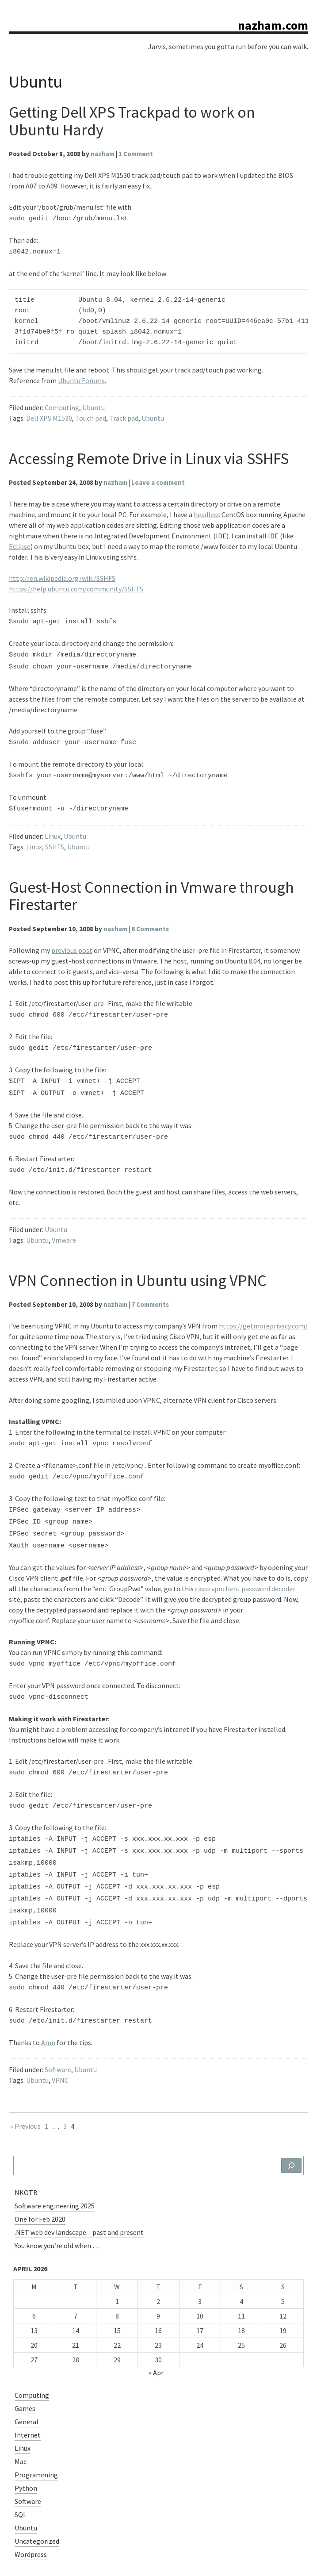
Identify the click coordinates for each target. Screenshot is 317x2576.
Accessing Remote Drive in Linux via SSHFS (149, 456)
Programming (36, 2429)
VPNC (60, 2035)
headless (207, 511)
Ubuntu (93, 404)
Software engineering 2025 (55, 2160)
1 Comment (135, 154)
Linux (53, 825)
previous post (71, 939)
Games (25, 2363)
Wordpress (31, 2509)
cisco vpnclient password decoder (245, 1562)
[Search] (291, 2120)
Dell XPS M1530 (49, 415)
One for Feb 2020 (40, 2173)
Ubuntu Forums (81, 377)
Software (58, 2024)
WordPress (250, 2557)
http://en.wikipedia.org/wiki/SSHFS (62, 575)
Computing (62, 404)
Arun (48, 1997)
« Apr (156, 2327)
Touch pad (90, 415)
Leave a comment (158, 480)
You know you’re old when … (57, 2200)
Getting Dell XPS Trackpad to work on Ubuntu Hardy (132, 121)
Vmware (64, 1221)
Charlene (294, 2557)
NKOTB (26, 2147)
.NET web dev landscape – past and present (79, 2187)
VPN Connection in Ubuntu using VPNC (138, 1262)
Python (26, 2442)
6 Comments (150, 918)
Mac (21, 2416)
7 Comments (150, 1286)
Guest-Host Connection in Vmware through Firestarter (151, 885)
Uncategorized (37, 2496)
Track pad (123, 415)
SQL (21, 2469)
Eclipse (20, 543)
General (26, 2376)
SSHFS (54, 836)
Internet (28, 2389)
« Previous (25, 2081)
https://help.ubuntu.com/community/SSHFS (76, 586)
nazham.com (273, 25)
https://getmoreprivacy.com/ (263, 1307)
